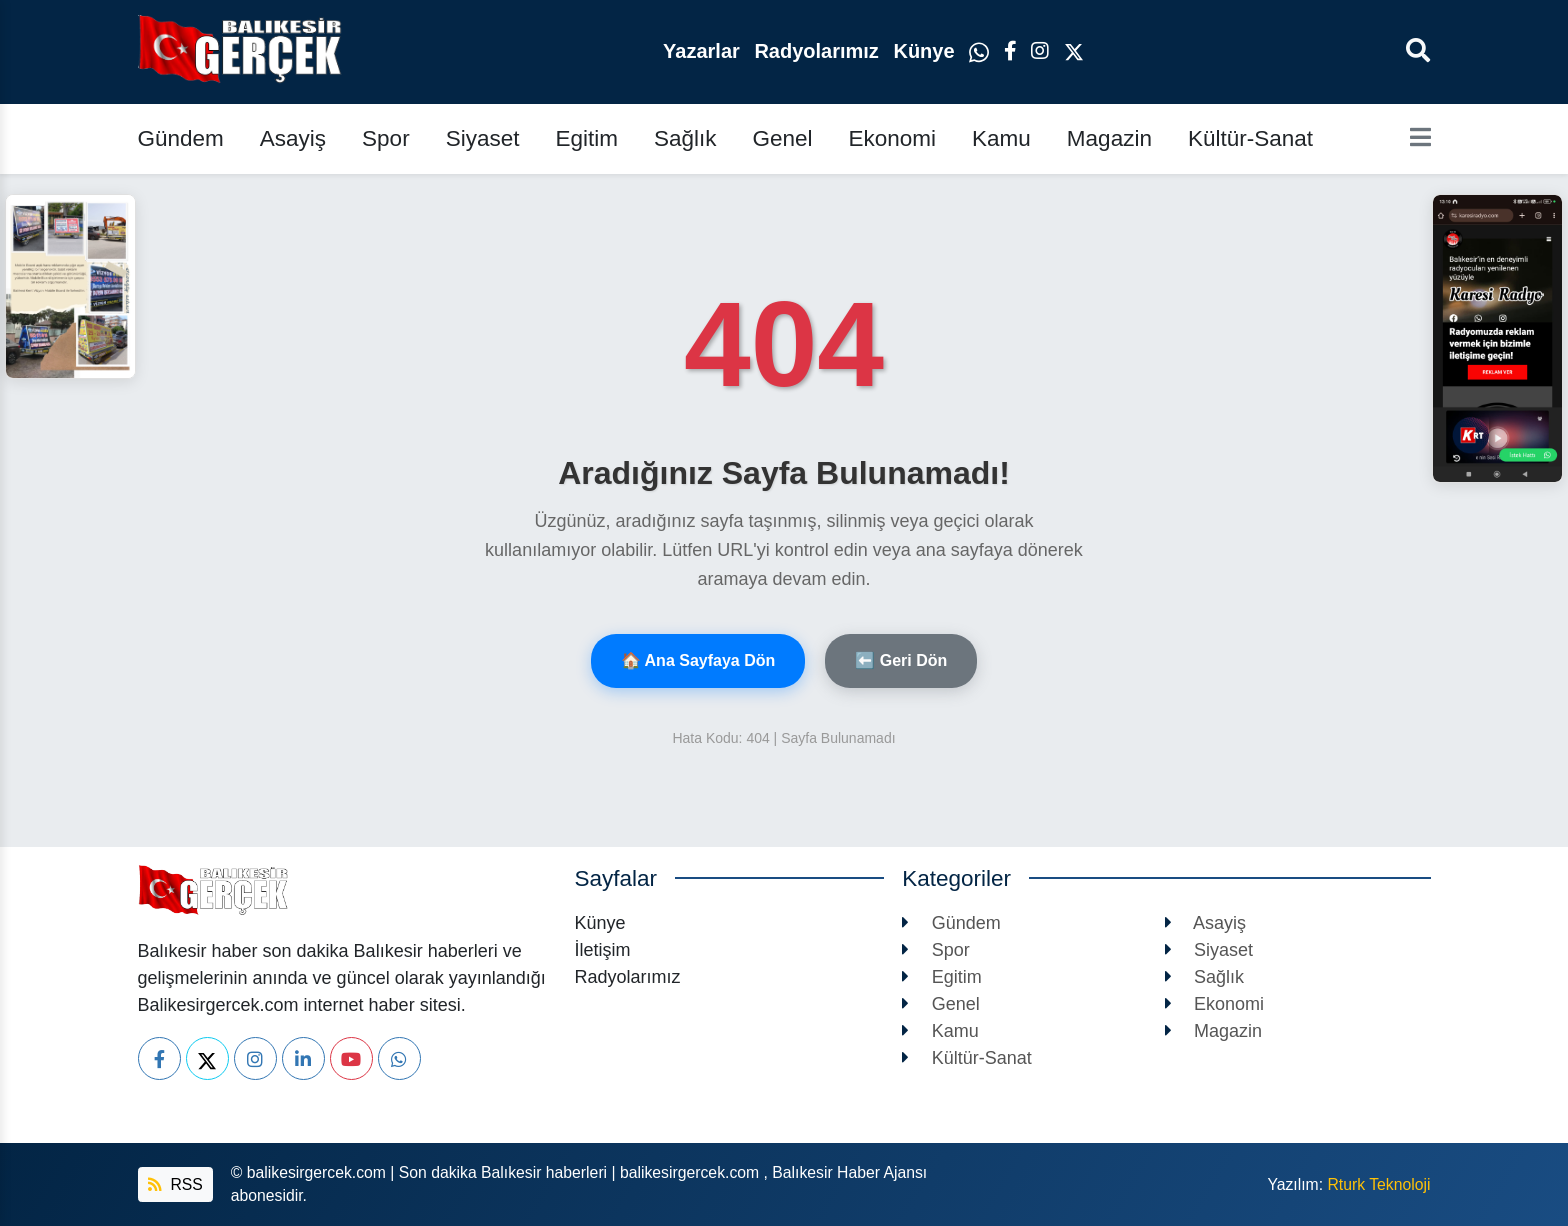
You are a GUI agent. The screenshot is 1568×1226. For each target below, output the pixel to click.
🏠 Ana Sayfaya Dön (698, 660)
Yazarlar (704, 51)
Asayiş (293, 138)
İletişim (603, 950)
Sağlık (685, 138)
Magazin (1109, 138)
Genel (782, 138)
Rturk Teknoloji (1378, 1184)
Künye (926, 51)
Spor (386, 138)
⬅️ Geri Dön (901, 660)
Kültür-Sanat (1250, 138)
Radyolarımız (819, 51)
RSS (175, 1184)
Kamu (1001, 138)
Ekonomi (893, 138)
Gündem (181, 138)
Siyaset (483, 138)
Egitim (586, 138)
